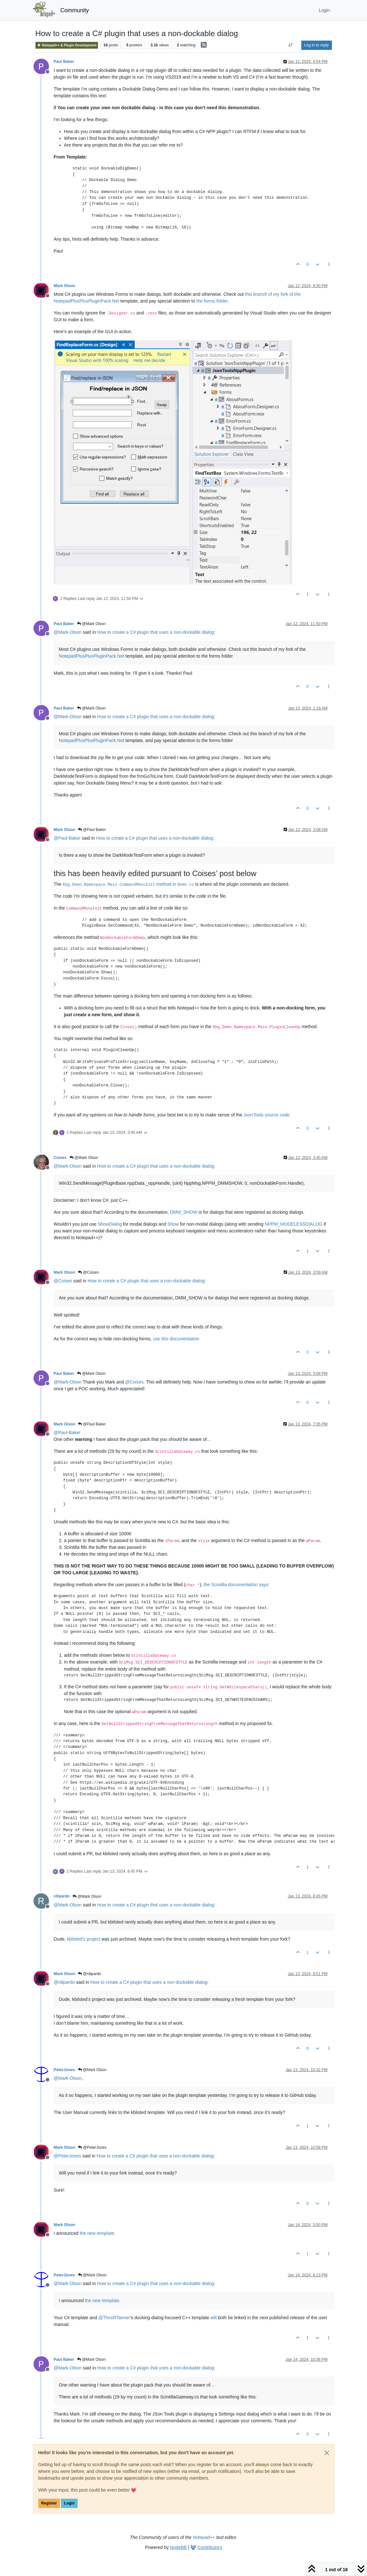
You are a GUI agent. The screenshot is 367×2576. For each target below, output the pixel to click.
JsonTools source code (266, 1114)
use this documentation (176, 1338)
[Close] (326, 2453)
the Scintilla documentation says (236, 1584)
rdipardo (62, 1896)
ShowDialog (110, 1224)
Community (74, 10)
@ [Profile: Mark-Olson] (68, 632)
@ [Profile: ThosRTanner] (114, 2317)
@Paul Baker (92, 829)
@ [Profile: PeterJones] (67, 2155)
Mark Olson (64, 286)
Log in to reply (316, 45)
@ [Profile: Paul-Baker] (67, 838)
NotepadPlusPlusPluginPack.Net (91, 656)
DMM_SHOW (184, 1212)
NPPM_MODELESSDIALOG (294, 1224)
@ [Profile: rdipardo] (64, 1982)
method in (128, 884)
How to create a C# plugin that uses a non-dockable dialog (155, 632)
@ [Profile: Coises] (63, 1280)
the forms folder (211, 301)
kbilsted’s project (83, 1939)
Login (69, 2503)
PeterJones (64, 2070)
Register (49, 2503)
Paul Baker (64, 61)
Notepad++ (204, 2537)
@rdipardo (89, 1974)
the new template (97, 2233)
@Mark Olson (91, 624)
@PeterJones (92, 2147)
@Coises (88, 1272)
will (213, 2317)
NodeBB (178, 2547)
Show (173, 1224)
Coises (60, 1157)
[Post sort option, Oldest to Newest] (290, 45)
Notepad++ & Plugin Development (67, 45)
